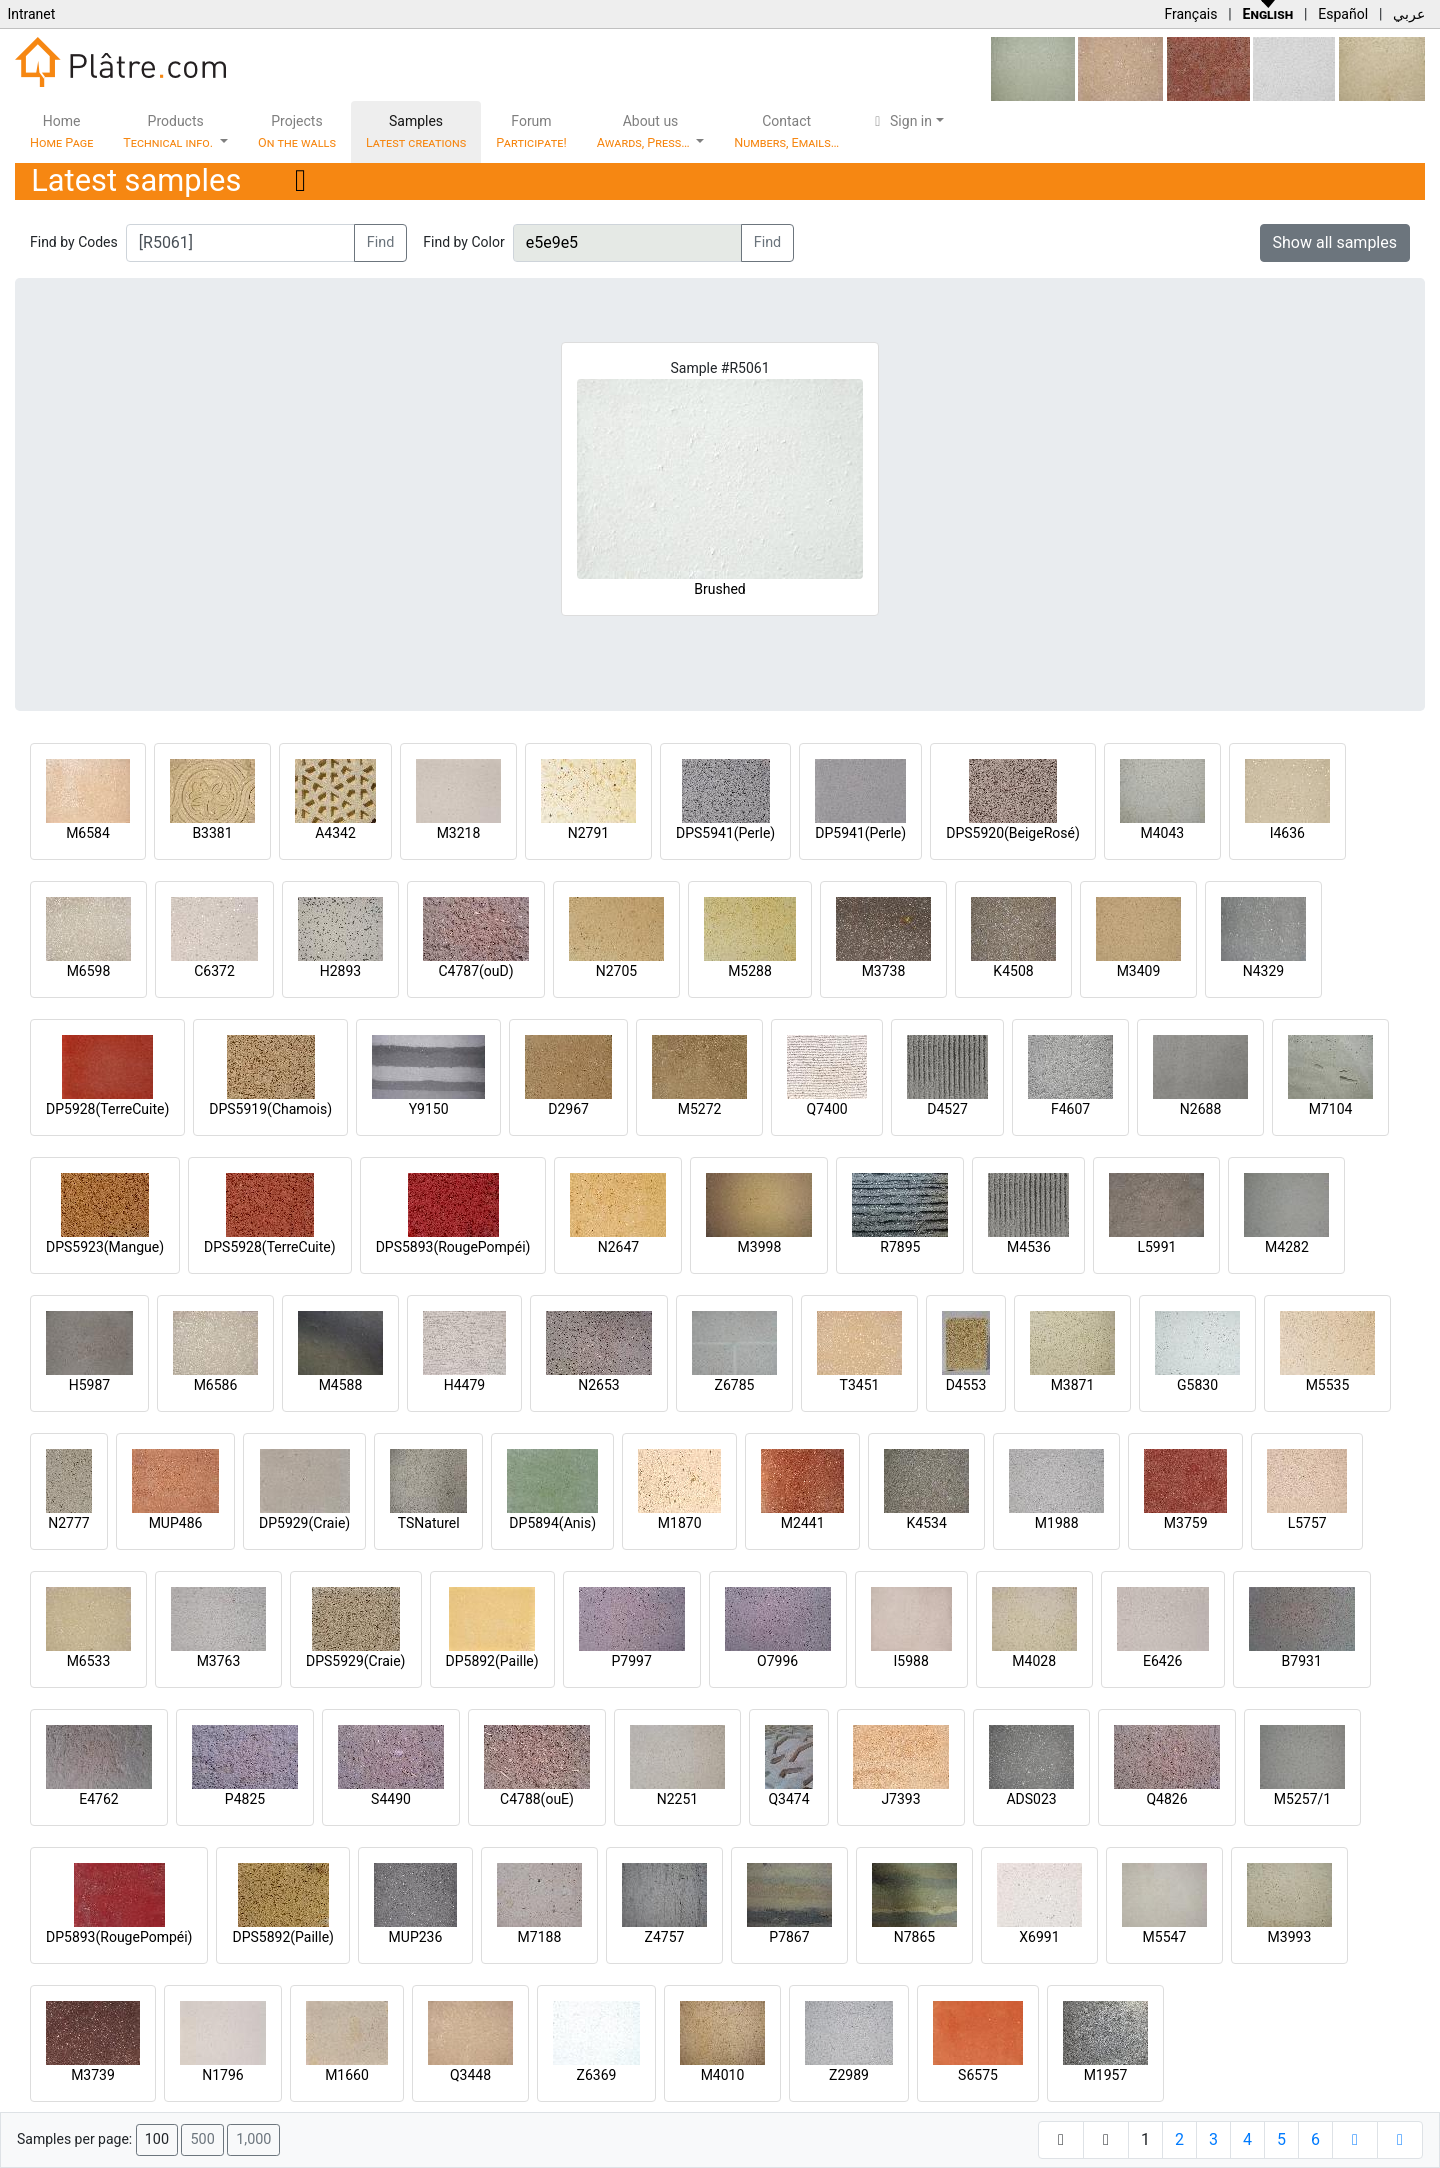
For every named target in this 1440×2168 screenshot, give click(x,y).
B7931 (1302, 1661)
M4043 (1162, 833)
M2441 (803, 1523)
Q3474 (788, 1799)
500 (202, 2139)
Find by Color (463, 242)
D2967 (568, 1109)
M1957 (1106, 2075)
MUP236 (416, 1937)
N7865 (914, 1937)
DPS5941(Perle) (725, 833)
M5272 (700, 1109)
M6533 (89, 1661)
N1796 (222, 2075)
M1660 (347, 2075)
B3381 (212, 833)
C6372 (214, 971)
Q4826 (1166, 1799)
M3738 (884, 971)
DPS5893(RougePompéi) (453, 1247)
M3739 (93, 2075)
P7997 (632, 1661)
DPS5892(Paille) (282, 1937)
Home (61, 131)
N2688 (1200, 1109)
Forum (531, 131)
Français (1190, 14)
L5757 (1307, 1523)
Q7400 (827, 1109)
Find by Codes (74, 242)
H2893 (340, 971)
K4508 (1013, 971)
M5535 (1328, 1385)
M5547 (1165, 1937)
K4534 (927, 1523)
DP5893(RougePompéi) (119, 1937)
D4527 (947, 1109)
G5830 (1197, 1385)
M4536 (1029, 1247)
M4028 (1034, 1661)
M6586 (216, 1385)
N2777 (68, 1523)
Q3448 (470, 2075)
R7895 (900, 1247)
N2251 (677, 1799)
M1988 (1057, 1523)
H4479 (464, 1385)
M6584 (88, 833)
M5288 (750, 971)
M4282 (1287, 1247)
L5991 (1156, 1247)
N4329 (1263, 971)
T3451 (860, 1385)
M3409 (1139, 971)
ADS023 (1031, 1799)
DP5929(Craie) (304, 1523)
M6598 (89, 971)
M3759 (1186, 1523)
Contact (786, 131)
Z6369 (597, 2075)
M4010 (723, 2075)
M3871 (1073, 1385)
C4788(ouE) (537, 1799)
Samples (416, 131)
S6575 (978, 2075)
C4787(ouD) (475, 971)
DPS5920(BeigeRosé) (1013, 833)
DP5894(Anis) (552, 1523)
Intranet (31, 14)
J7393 (900, 1799)
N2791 (588, 833)
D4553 (966, 1385)
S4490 (391, 1799)
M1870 (680, 1523)
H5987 (89, 1385)
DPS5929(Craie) (356, 1661)
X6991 (1039, 1937)
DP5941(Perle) (860, 833)
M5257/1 (1302, 1799)
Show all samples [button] (1335, 242)
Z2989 (849, 2075)
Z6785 (735, 1385)
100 (157, 2139)
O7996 (777, 1661)
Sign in (900, 121)
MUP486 (176, 1523)
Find (381, 242)
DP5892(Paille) (492, 1661)
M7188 (540, 1937)
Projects (297, 131)
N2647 (618, 1247)
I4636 (1287, 833)
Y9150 (429, 1109)
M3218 (459, 833)
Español (1343, 14)
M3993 (1290, 1937)
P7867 (789, 1937)
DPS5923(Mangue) (105, 1247)
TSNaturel (429, 1523)
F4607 (1070, 1109)
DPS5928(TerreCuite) (270, 1247)
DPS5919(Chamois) (270, 1109)
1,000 (253, 2139)
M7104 (1331, 1109)
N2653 (598, 1385)
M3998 (760, 1247)
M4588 (341, 1385)
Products (169, 131)
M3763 (219, 1661)
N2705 (616, 971)
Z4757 (665, 1937)
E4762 (98, 1799)
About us (645, 131)
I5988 (911, 1661)
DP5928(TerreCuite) (107, 1109)
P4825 (245, 1799)
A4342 (335, 833)
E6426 (1162, 1661)
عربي (1409, 14)
